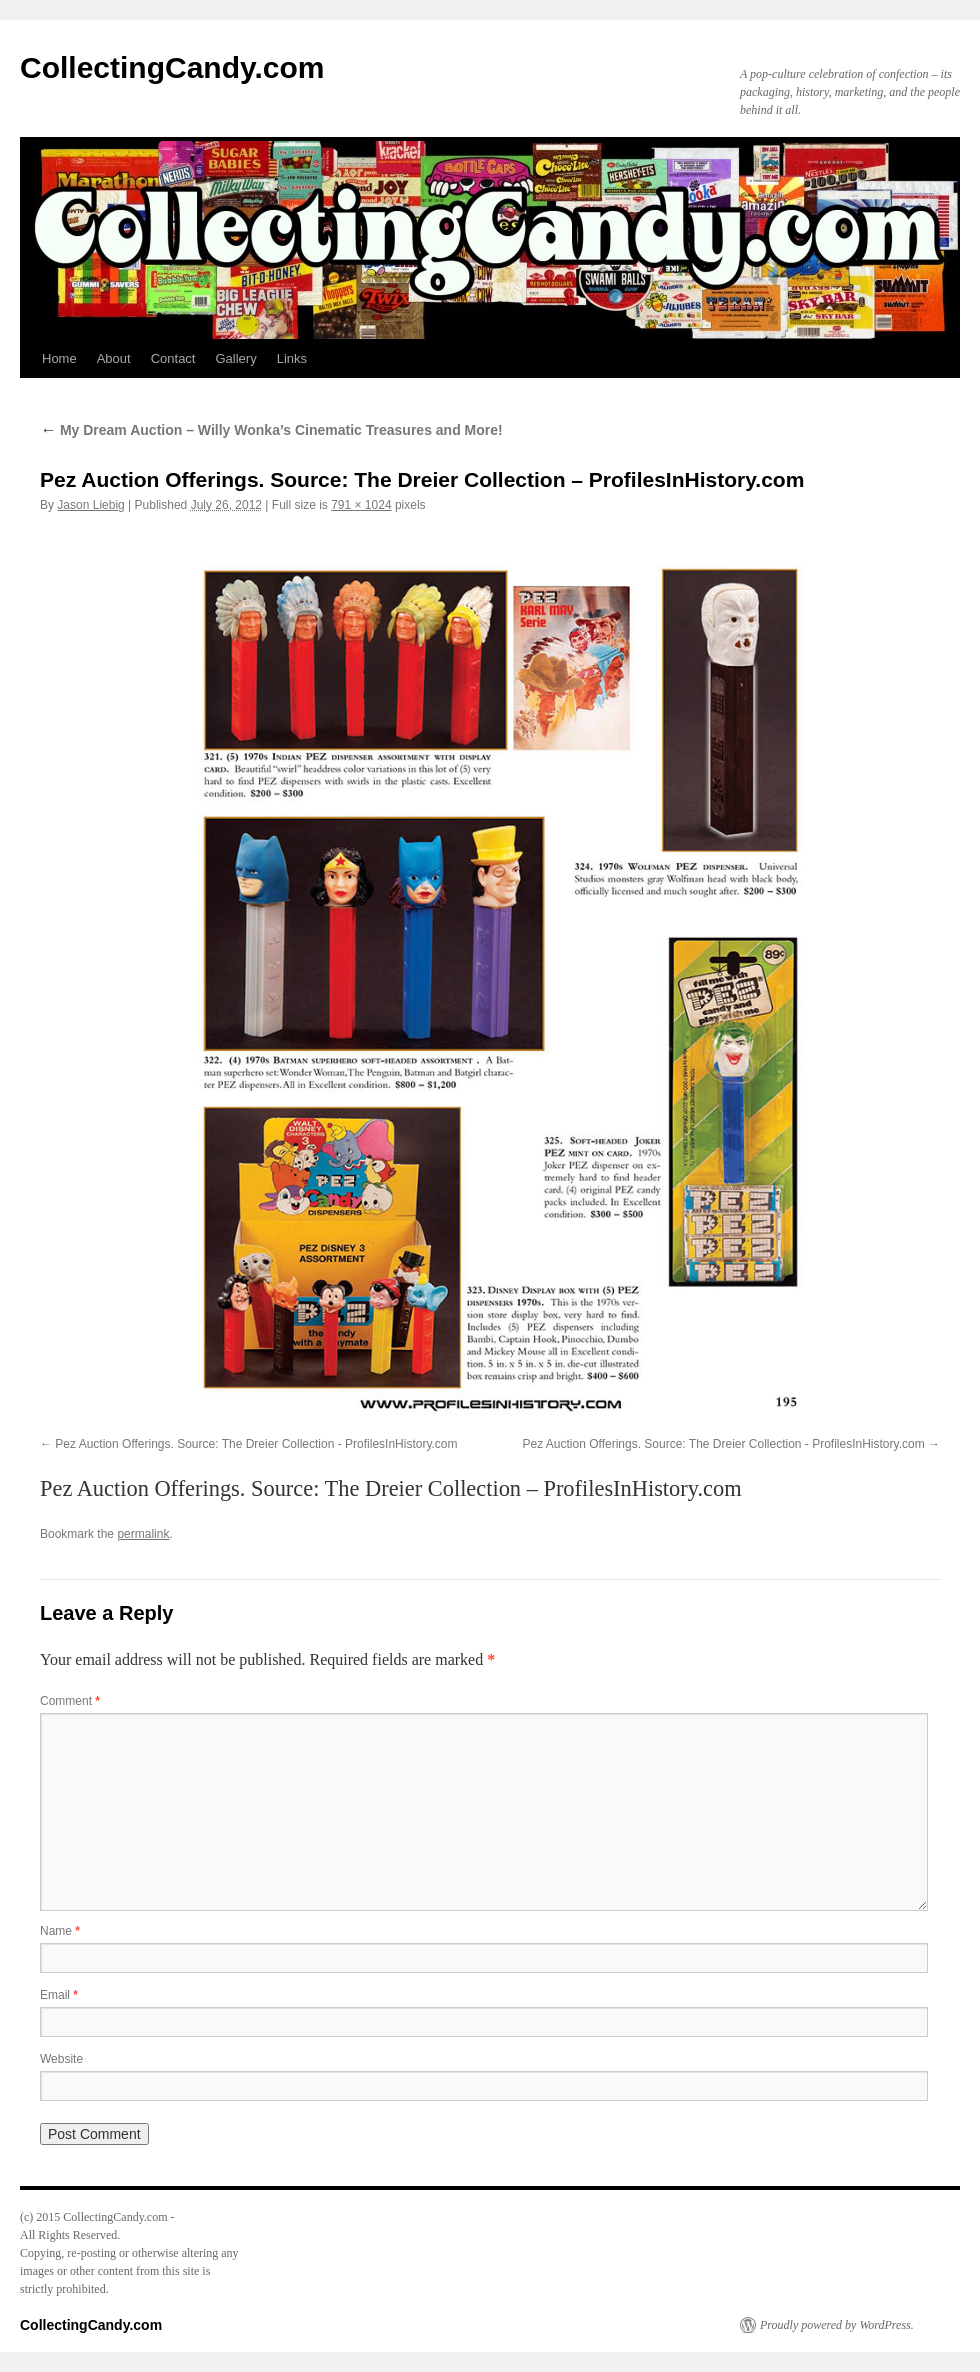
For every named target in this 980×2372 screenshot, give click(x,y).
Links (292, 358)
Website (61, 2059)
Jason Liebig (90, 505)
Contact (173, 358)
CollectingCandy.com (172, 67)
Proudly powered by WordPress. (837, 2325)
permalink (143, 1534)
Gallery (235, 358)
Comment (70, 1701)
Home (59, 358)
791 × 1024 (361, 505)
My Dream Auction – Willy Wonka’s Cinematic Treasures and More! (271, 430)
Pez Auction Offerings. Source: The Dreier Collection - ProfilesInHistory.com (256, 1444)
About (114, 358)
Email (59, 1995)
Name (60, 1931)
